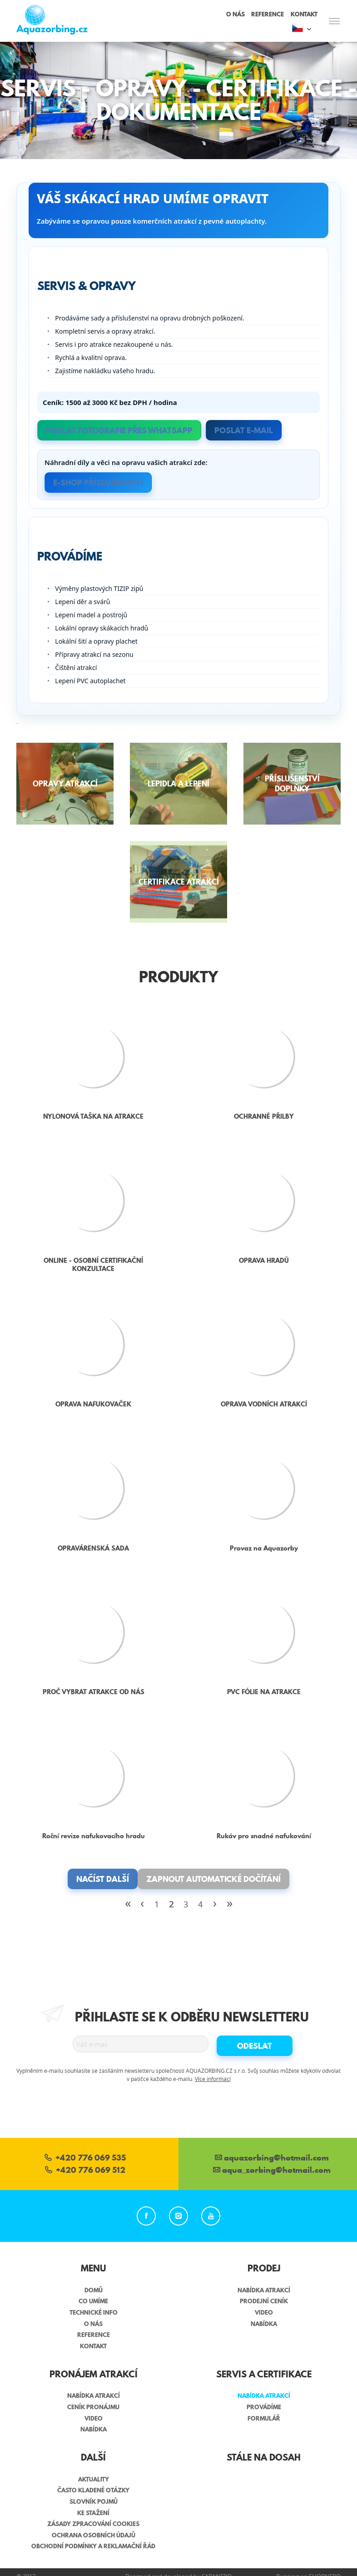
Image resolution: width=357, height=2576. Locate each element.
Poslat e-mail (243, 430)
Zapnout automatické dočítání (213, 1879)
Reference (267, 14)
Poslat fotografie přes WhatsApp (119, 430)
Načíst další (102, 1879)
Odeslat (254, 2045)
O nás (235, 14)
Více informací (213, 2078)
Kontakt (304, 14)
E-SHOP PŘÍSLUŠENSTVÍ (98, 482)
